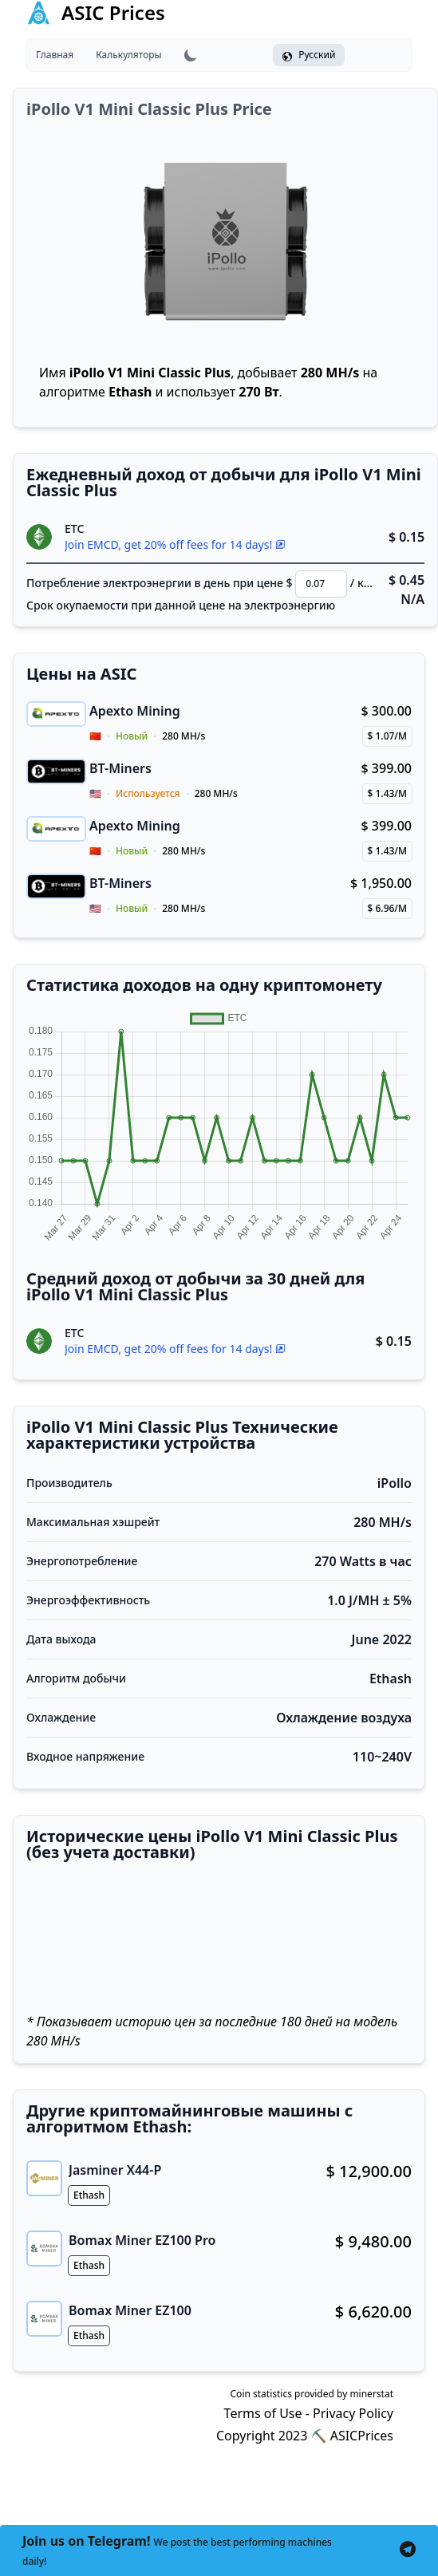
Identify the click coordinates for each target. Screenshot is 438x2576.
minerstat (371, 2393)
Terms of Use (263, 2413)
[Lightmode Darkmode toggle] (191, 55)
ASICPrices (361, 2435)
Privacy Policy (353, 2413)
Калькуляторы (128, 54)
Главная (54, 54)
